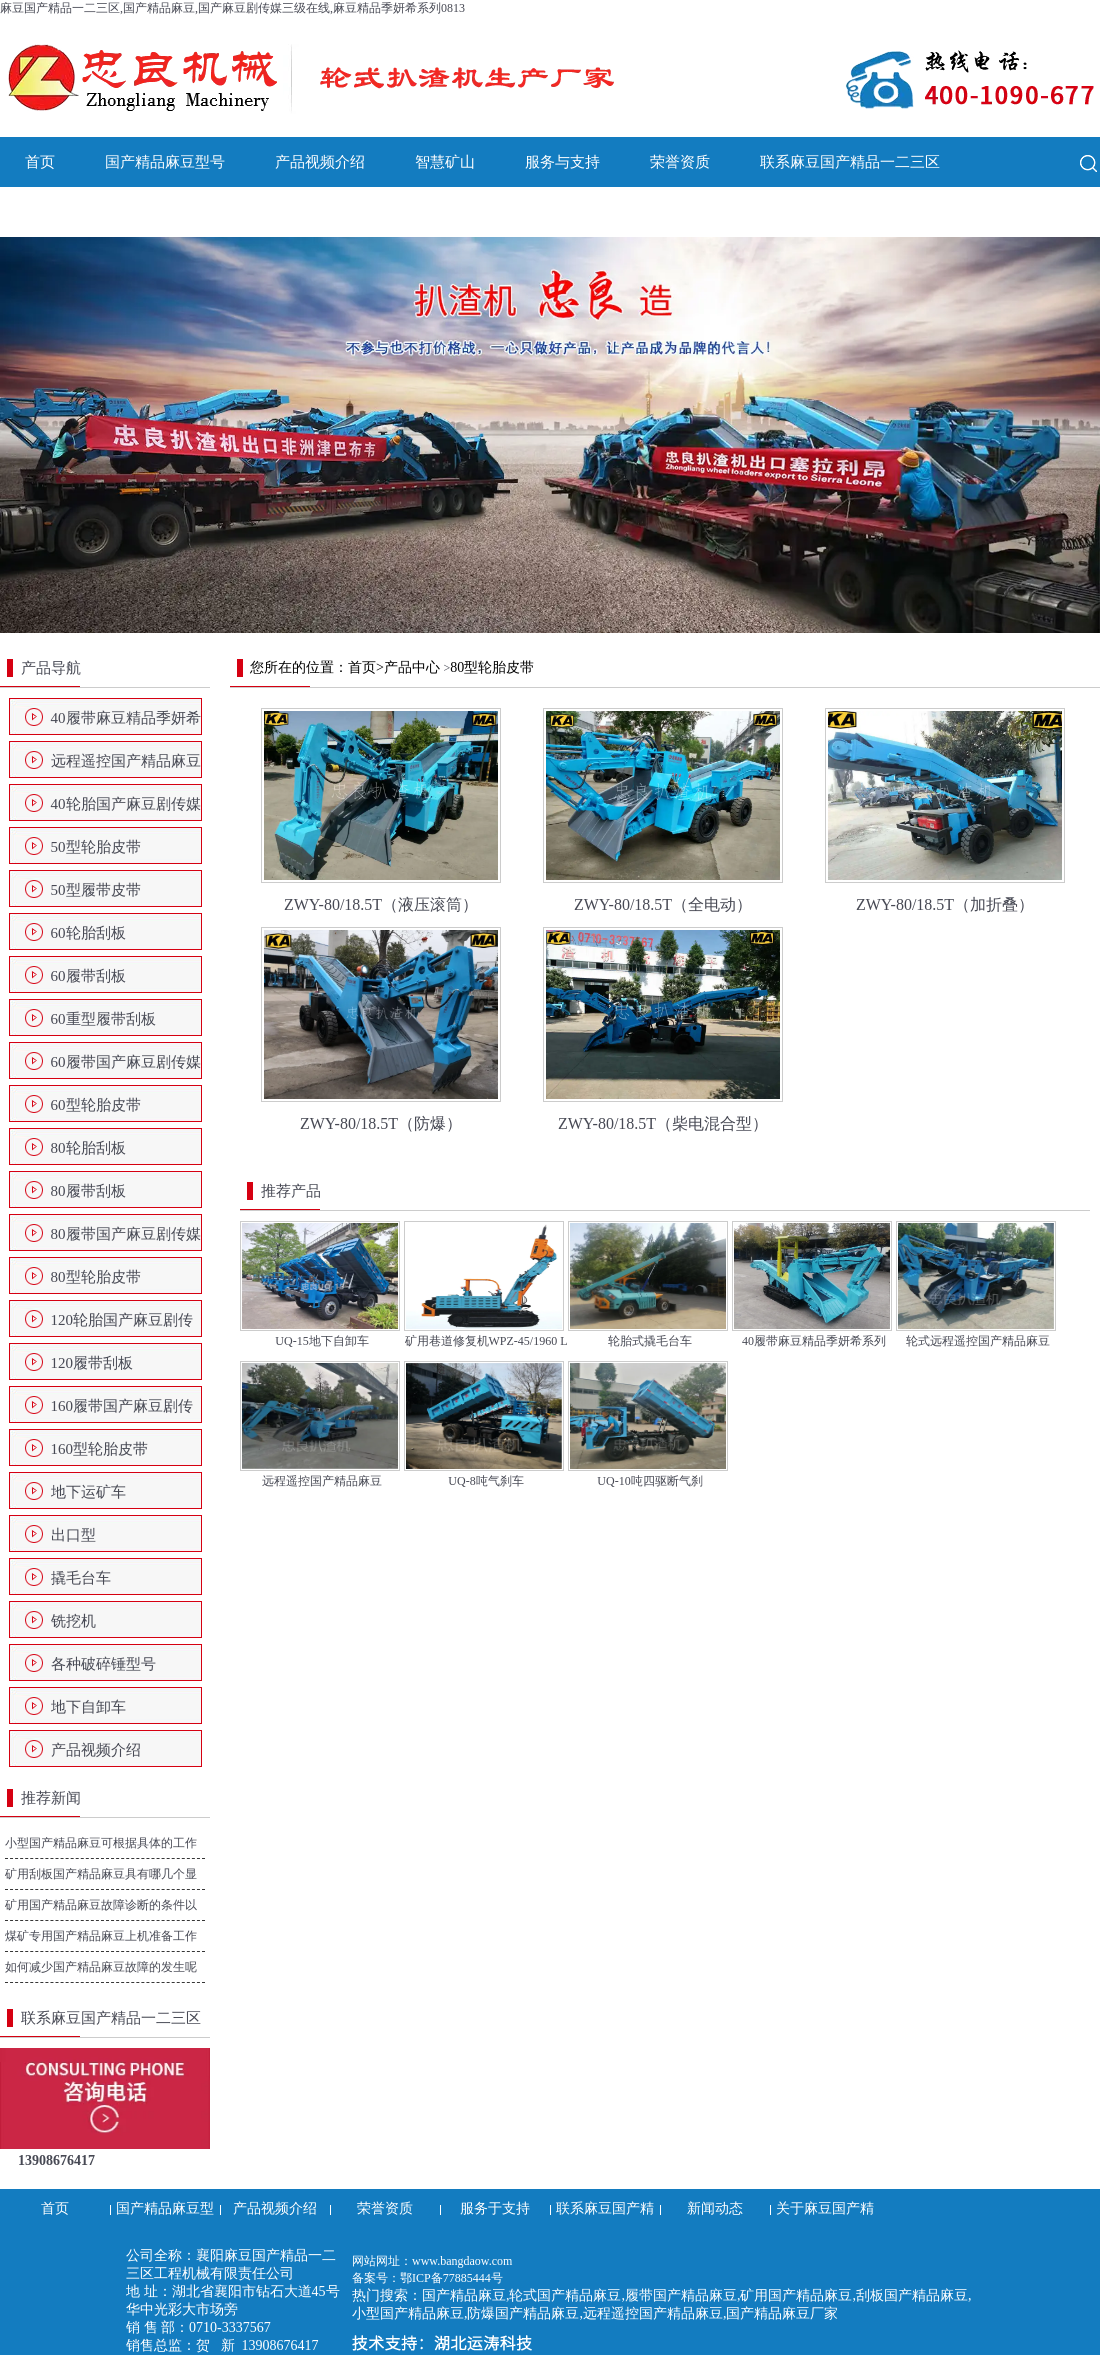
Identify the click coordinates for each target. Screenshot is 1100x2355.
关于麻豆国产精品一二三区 (225, 212)
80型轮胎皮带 (96, 1277)
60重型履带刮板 (103, 1019)
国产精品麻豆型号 (165, 162)
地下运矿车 (88, 1492)
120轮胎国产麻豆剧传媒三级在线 (122, 1326)
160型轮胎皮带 (100, 1449)
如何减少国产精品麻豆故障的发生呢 (101, 1967)
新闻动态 (55, 212)
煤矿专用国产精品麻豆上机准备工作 (101, 1936)
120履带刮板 (92, 1363)
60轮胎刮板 (88, 933)
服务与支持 (562, 162)
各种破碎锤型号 (103, 1664)
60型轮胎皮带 (96, 1105)
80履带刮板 (88, 1191)
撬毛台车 (81, 1578)
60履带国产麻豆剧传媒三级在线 (126, 1068)
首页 (40, 162)
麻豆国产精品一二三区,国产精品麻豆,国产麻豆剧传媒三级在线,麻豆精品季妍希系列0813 (232, 8)
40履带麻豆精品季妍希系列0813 (126, 724)
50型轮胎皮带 (96, 847)
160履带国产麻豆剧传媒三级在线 (122, 1412)
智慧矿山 (445, 162)
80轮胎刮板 (88, 1148)
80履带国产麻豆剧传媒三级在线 (126, 1240)
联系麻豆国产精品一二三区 (850, 162)
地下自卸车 (88, 1707)
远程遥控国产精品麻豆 (126, 761)
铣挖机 (73, 1621)
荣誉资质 (680, 162)
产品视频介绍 (320, 162)
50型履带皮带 (96, 890)
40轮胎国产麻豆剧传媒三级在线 (126, 810)
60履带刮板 (88, 976)
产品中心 (412, 667)
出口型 (73, 1535)
